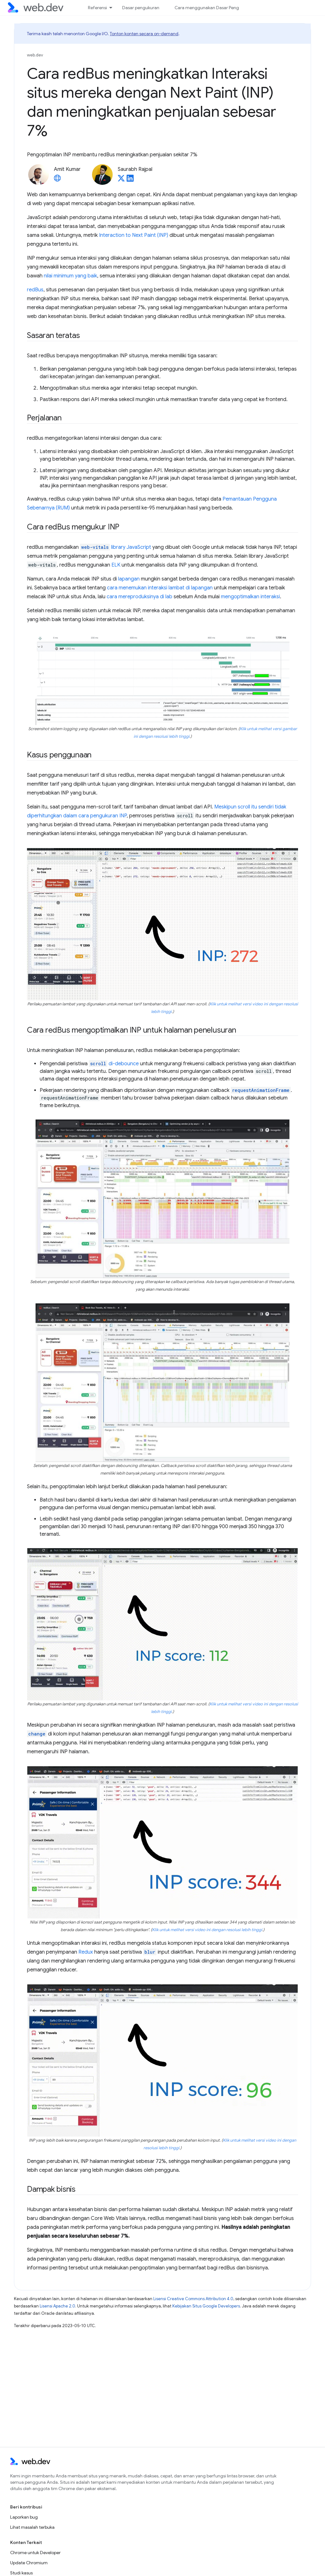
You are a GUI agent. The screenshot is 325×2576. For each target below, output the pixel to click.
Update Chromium (29, 2563)
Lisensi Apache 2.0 (57, 2306)
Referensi (97, 7)
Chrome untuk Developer (35, 2552)
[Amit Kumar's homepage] (57, 180)
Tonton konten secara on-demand (144, 33)
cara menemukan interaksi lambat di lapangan (160, 588)
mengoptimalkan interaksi (250, 597)
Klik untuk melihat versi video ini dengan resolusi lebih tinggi (207, 1929)
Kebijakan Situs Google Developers (206, 2306)
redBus (35, 290)
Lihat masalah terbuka (32, 2527)
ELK (115, 565)
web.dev (35, 55)
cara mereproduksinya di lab (139, 597)
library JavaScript (115, 547)
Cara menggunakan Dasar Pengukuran (214, 7)
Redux (85, 1952)
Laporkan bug (24, 2517)
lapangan (129, 579)
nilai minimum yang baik (70, 276)
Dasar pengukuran (140, 7)
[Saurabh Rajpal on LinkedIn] (130, 180)
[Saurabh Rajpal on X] (121, 180)
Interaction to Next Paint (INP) (133, 235)
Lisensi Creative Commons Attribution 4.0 (193, 2298)
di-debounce (124, 1064)
